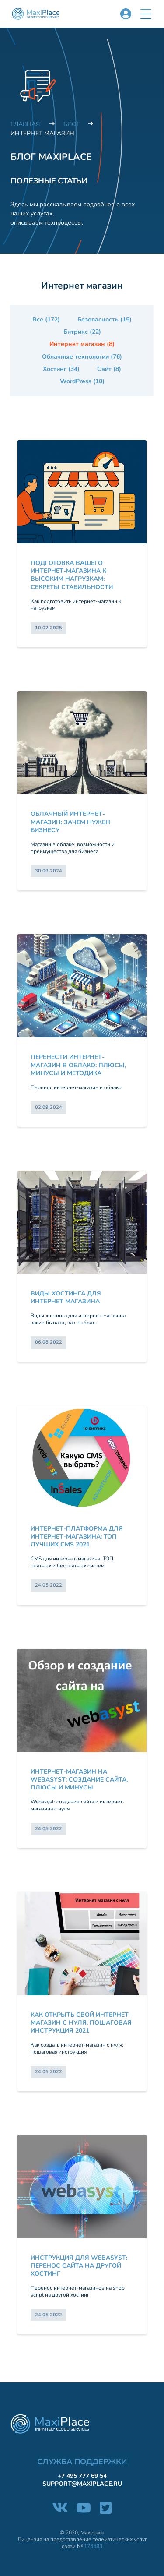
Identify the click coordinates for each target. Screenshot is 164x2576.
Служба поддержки (82, 2461)
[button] (146, 14)
